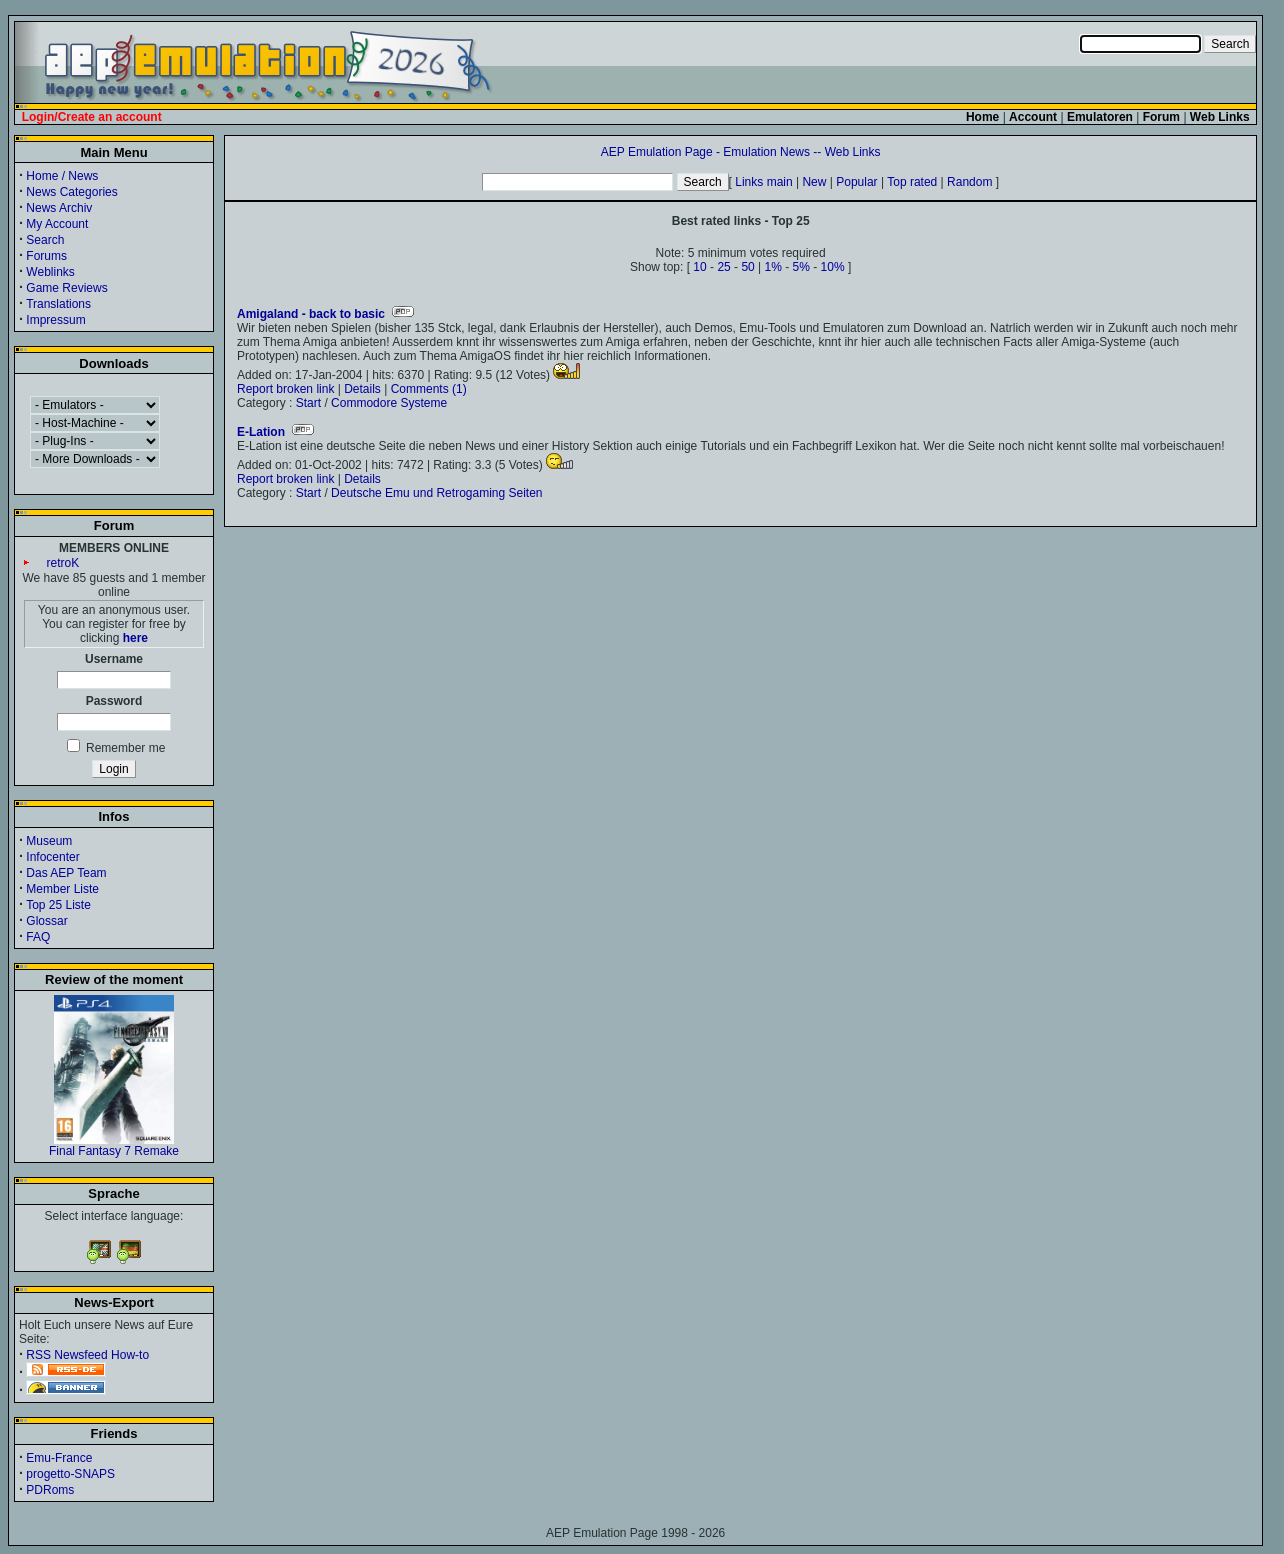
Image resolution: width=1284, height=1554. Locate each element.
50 (747, 267)
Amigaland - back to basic (311, 314)
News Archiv (59, 208)
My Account (57, 224)
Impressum (55, 320)
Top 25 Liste (58, 905)
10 (699, 267)
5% (801, 267)
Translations (58, 304)
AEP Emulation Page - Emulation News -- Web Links (741, 152)
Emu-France (59, 1458)
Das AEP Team (66, 873)
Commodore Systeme (389, 403)
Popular (856, 182)
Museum (49, 841)
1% (773, 267)
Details (362, 389)
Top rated (912, 182)
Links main (763, 182)
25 (723, 267)
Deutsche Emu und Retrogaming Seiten (436, 493)
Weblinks (50, 272)
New (814, 182)
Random (969, 182)
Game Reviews (66, 288)
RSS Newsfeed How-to (87, 1355)
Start (308, 403)
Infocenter (52, 857)
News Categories (71, 192)
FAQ (38, 937)
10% (833, 267)
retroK (63, 563)
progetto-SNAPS (70, 1474)
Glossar (46, 921)
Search (45, 240)
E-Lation (261, 432)
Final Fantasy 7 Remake (114, 1145)
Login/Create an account (92, 117)
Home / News (62, 176)
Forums (46, 256)
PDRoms (50, 1490)
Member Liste (62, 889)
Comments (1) (429, 389)
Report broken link (285, 389)
